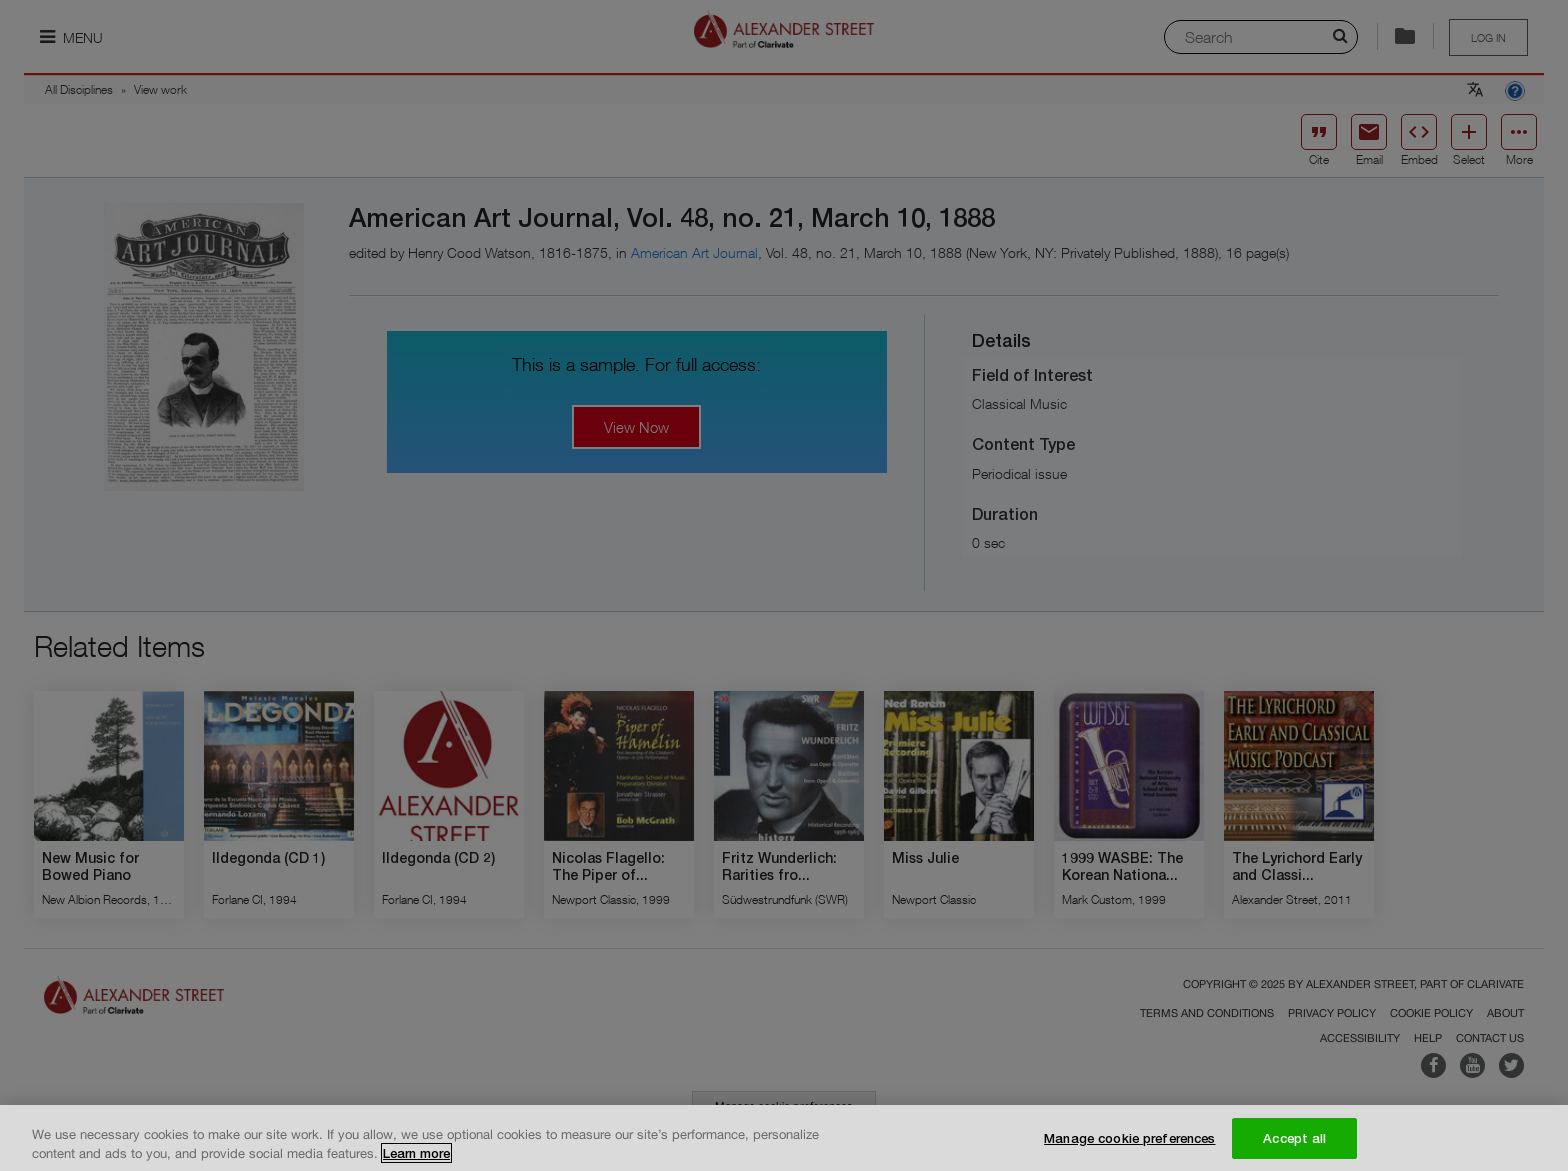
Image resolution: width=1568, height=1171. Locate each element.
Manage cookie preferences (1129, 1148)
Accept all (1294, 1148)
